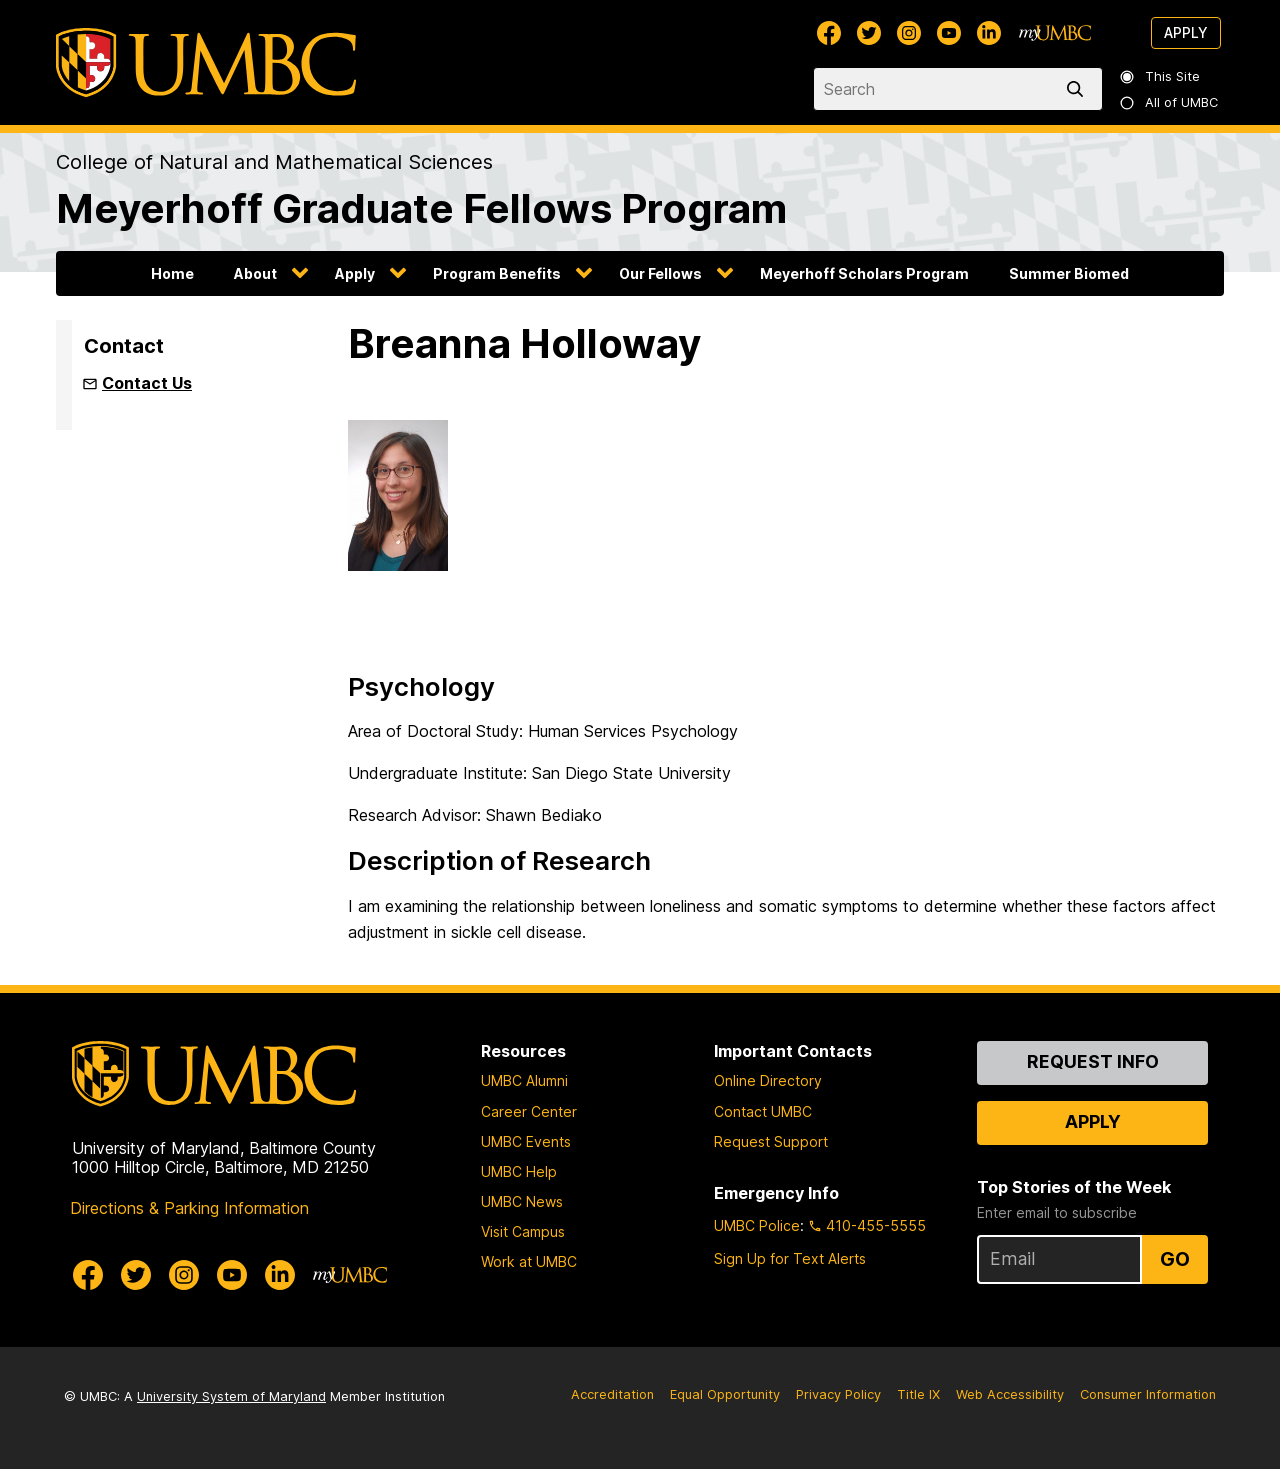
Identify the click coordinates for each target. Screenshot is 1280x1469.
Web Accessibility (1010, 1394)
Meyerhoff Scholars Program (864, 273)
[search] (1079, 89)
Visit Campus (523, 1231)
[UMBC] (206, 62)
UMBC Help (519, 1171)
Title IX (918, 1394)
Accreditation (612, 1394)
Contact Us (147, 383)
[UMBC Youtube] (949, 33)
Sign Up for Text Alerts (790, 1258)
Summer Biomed (1069, 273)
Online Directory (768, 1080)
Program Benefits (497, 273)
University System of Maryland (231, 1396)
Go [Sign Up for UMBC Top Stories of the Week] (1175, 1259)
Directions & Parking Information (189, 1208)
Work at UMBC (529, 1261)
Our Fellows (660, 273)
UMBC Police (757, 1225)
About (255, 273)
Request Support (771, 1141)
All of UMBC (1170, 102)
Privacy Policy (838, 1394)
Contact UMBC (763, 1111)
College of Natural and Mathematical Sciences (274, 162)
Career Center (529, 1111)
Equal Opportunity (725, 1394)
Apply (1186, 32)
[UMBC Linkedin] (989, 33)
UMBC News (522, 1201)
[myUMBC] (1055, 33)
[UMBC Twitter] (869, 33)
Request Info (1093, 1061)
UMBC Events (526, 1141)
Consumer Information (1148, 1394)
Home (172, 273)
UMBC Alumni (524, 1080)
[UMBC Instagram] (909, 33)
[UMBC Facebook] (829, 33)
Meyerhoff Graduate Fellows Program (421, 208)
